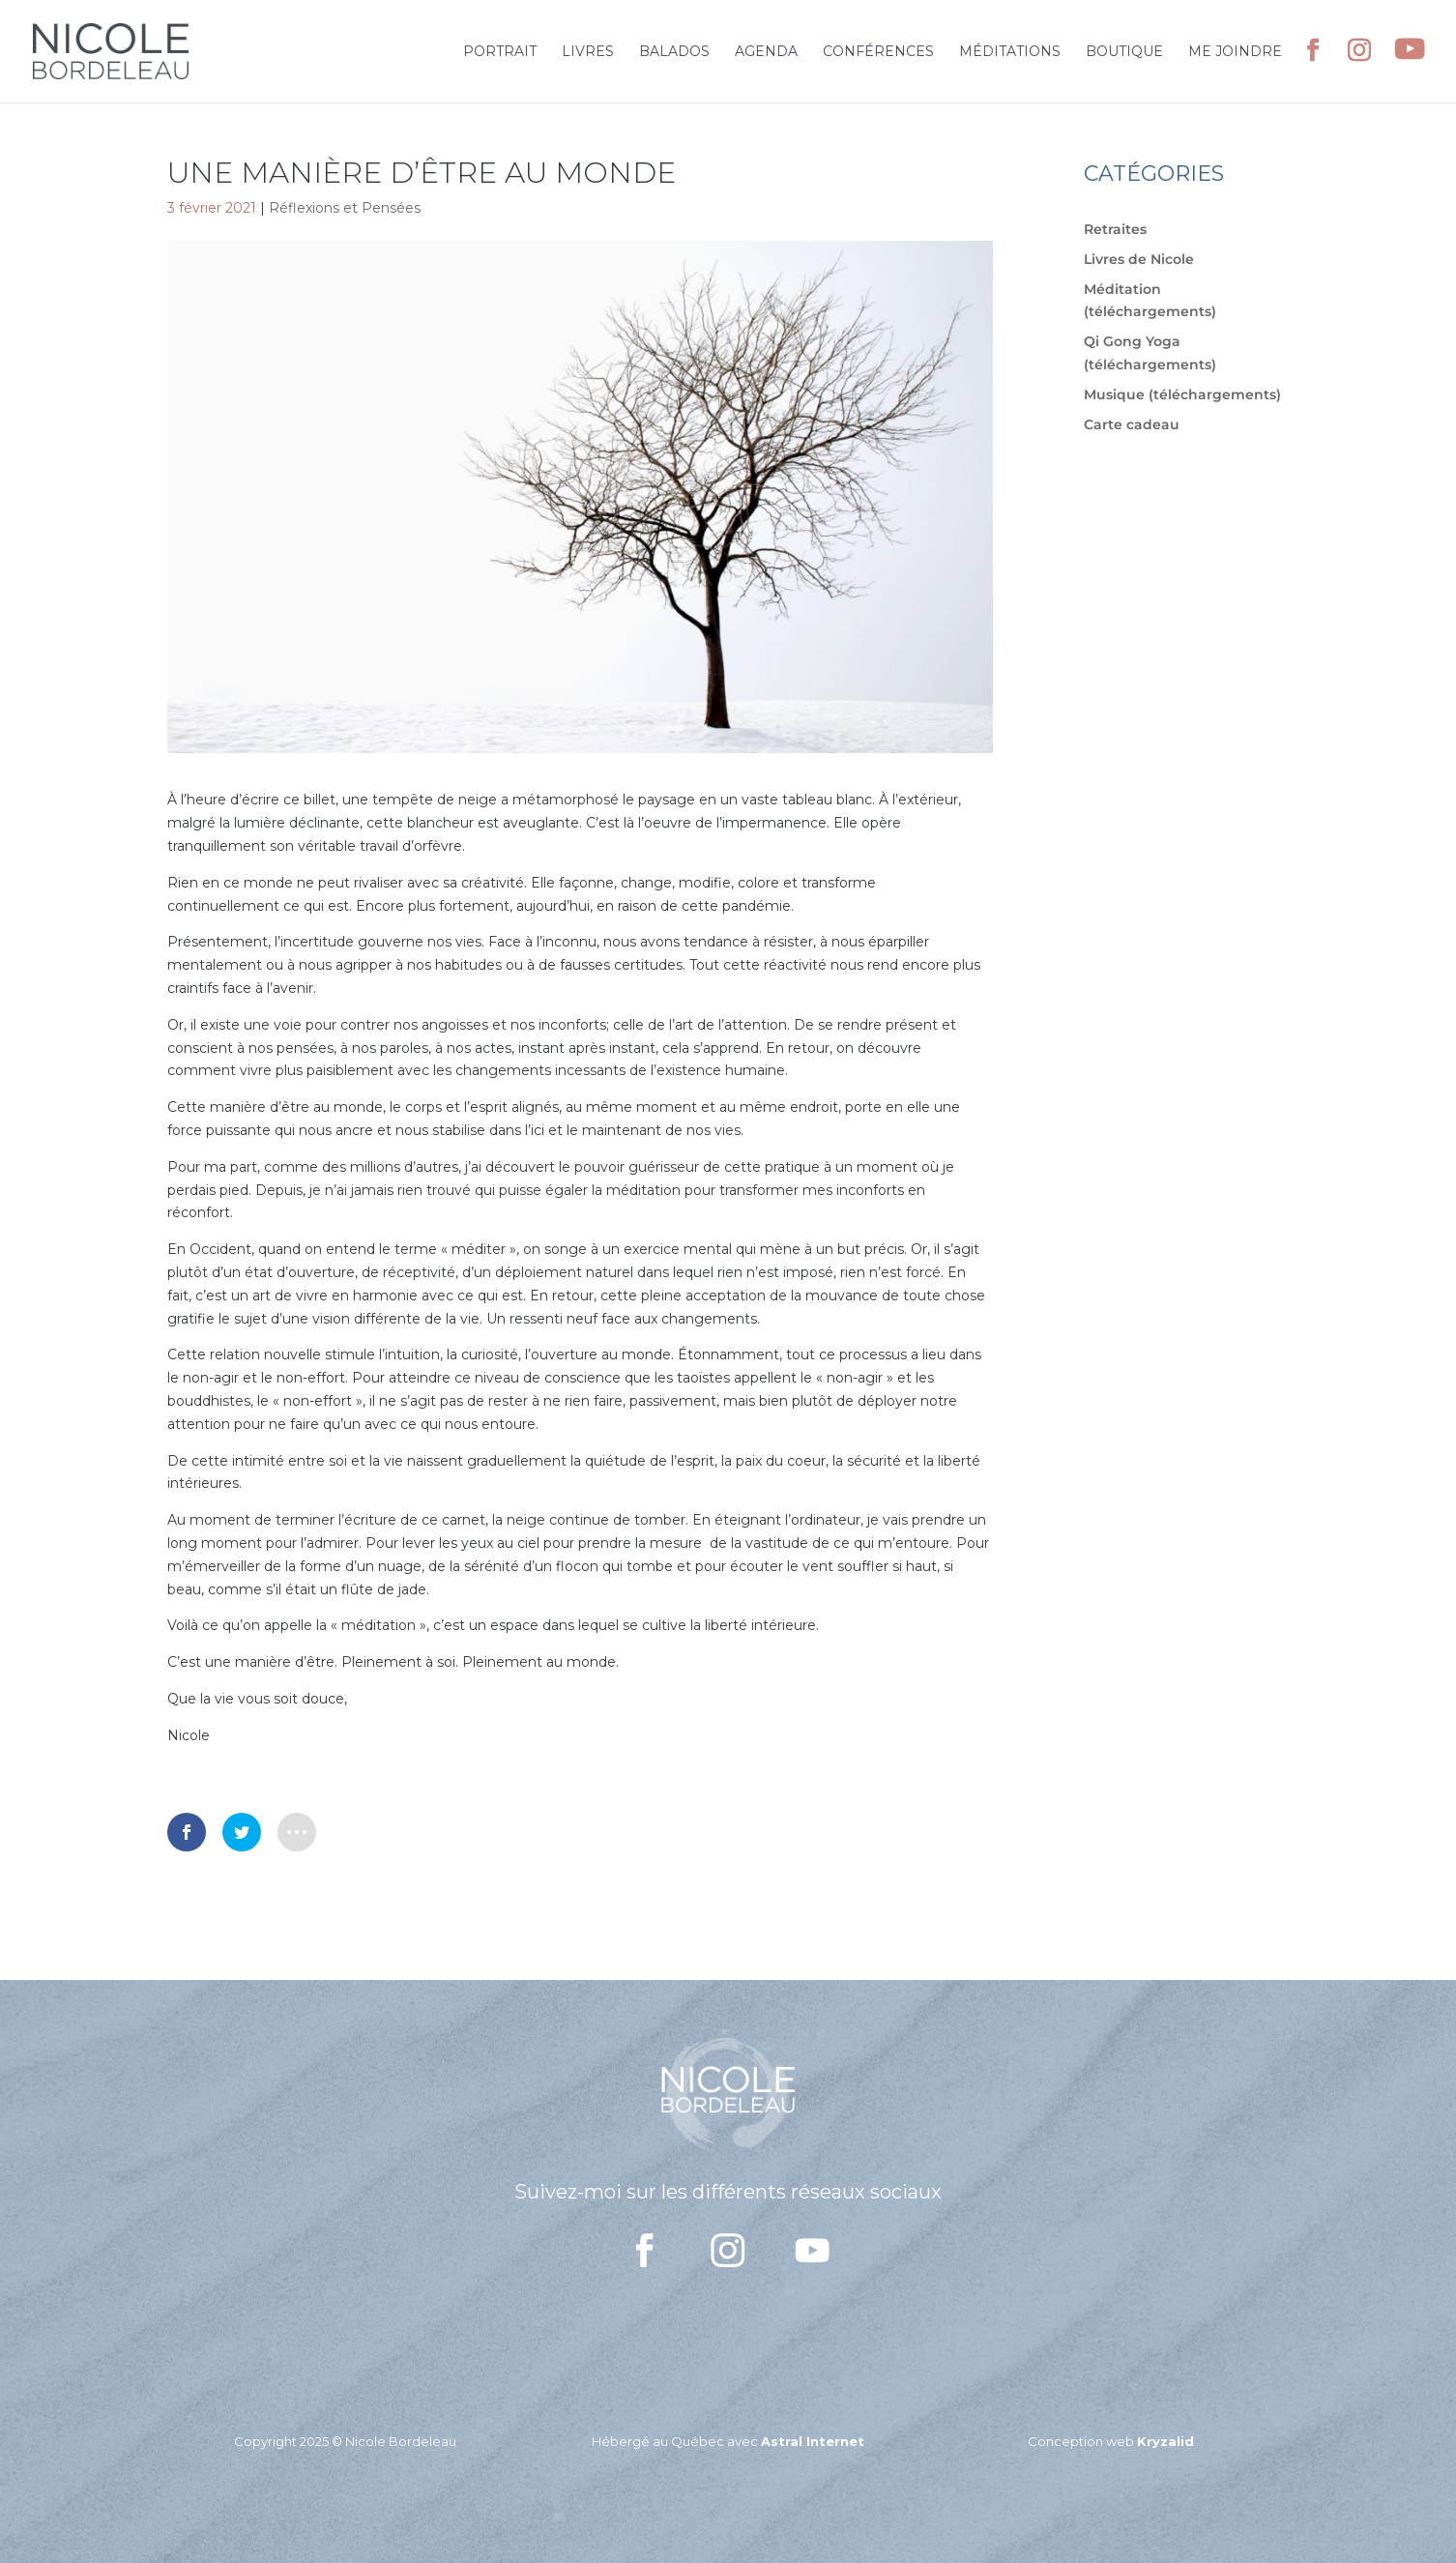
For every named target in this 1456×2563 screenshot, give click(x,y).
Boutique (1124, 52)
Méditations (1010, 52)
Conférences (878, 52)
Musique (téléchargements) (1182, 394)
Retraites (1115, 229)
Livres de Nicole (1139, 259)
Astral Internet (812, 2441)
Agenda (766, 52)
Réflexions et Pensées (345, 208)
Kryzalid (1165, 2441)
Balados (674, 52)
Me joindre (1235, 52)
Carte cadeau (1131, 424)
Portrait (500, 52)
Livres (588, 52)
